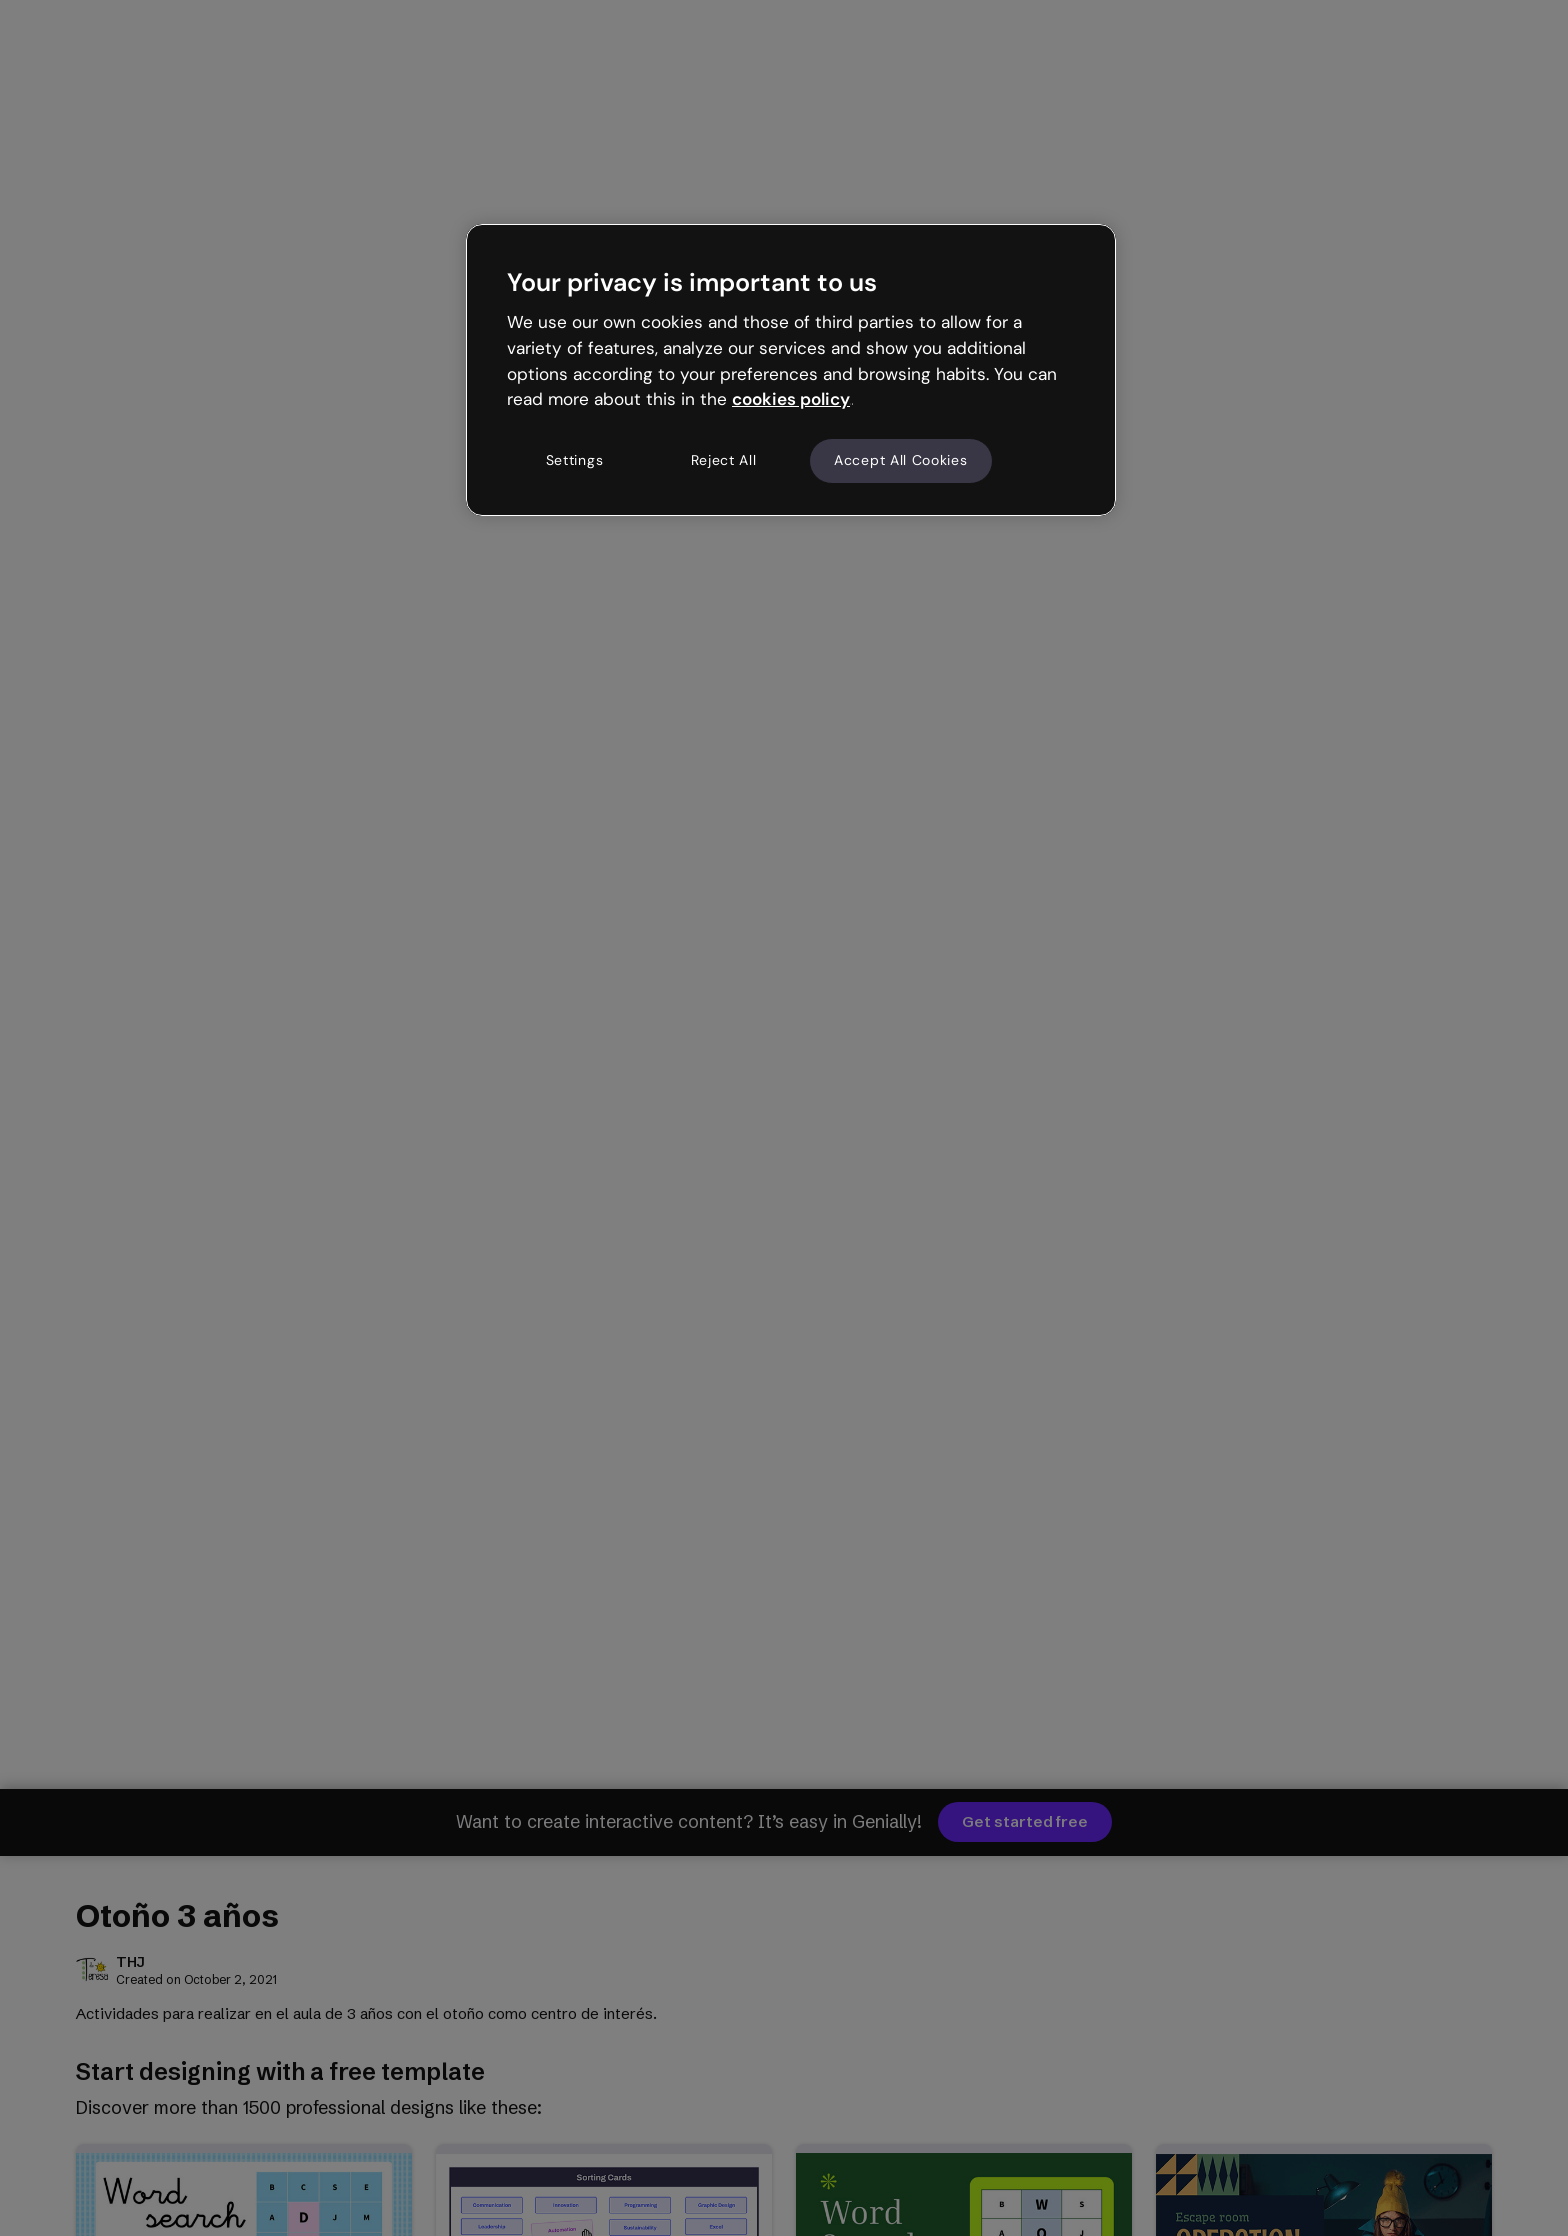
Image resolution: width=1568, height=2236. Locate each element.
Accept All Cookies (901, 460)
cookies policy (791, 399)
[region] (791, 370)
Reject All (724, 460)
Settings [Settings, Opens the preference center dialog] (575, 460)
